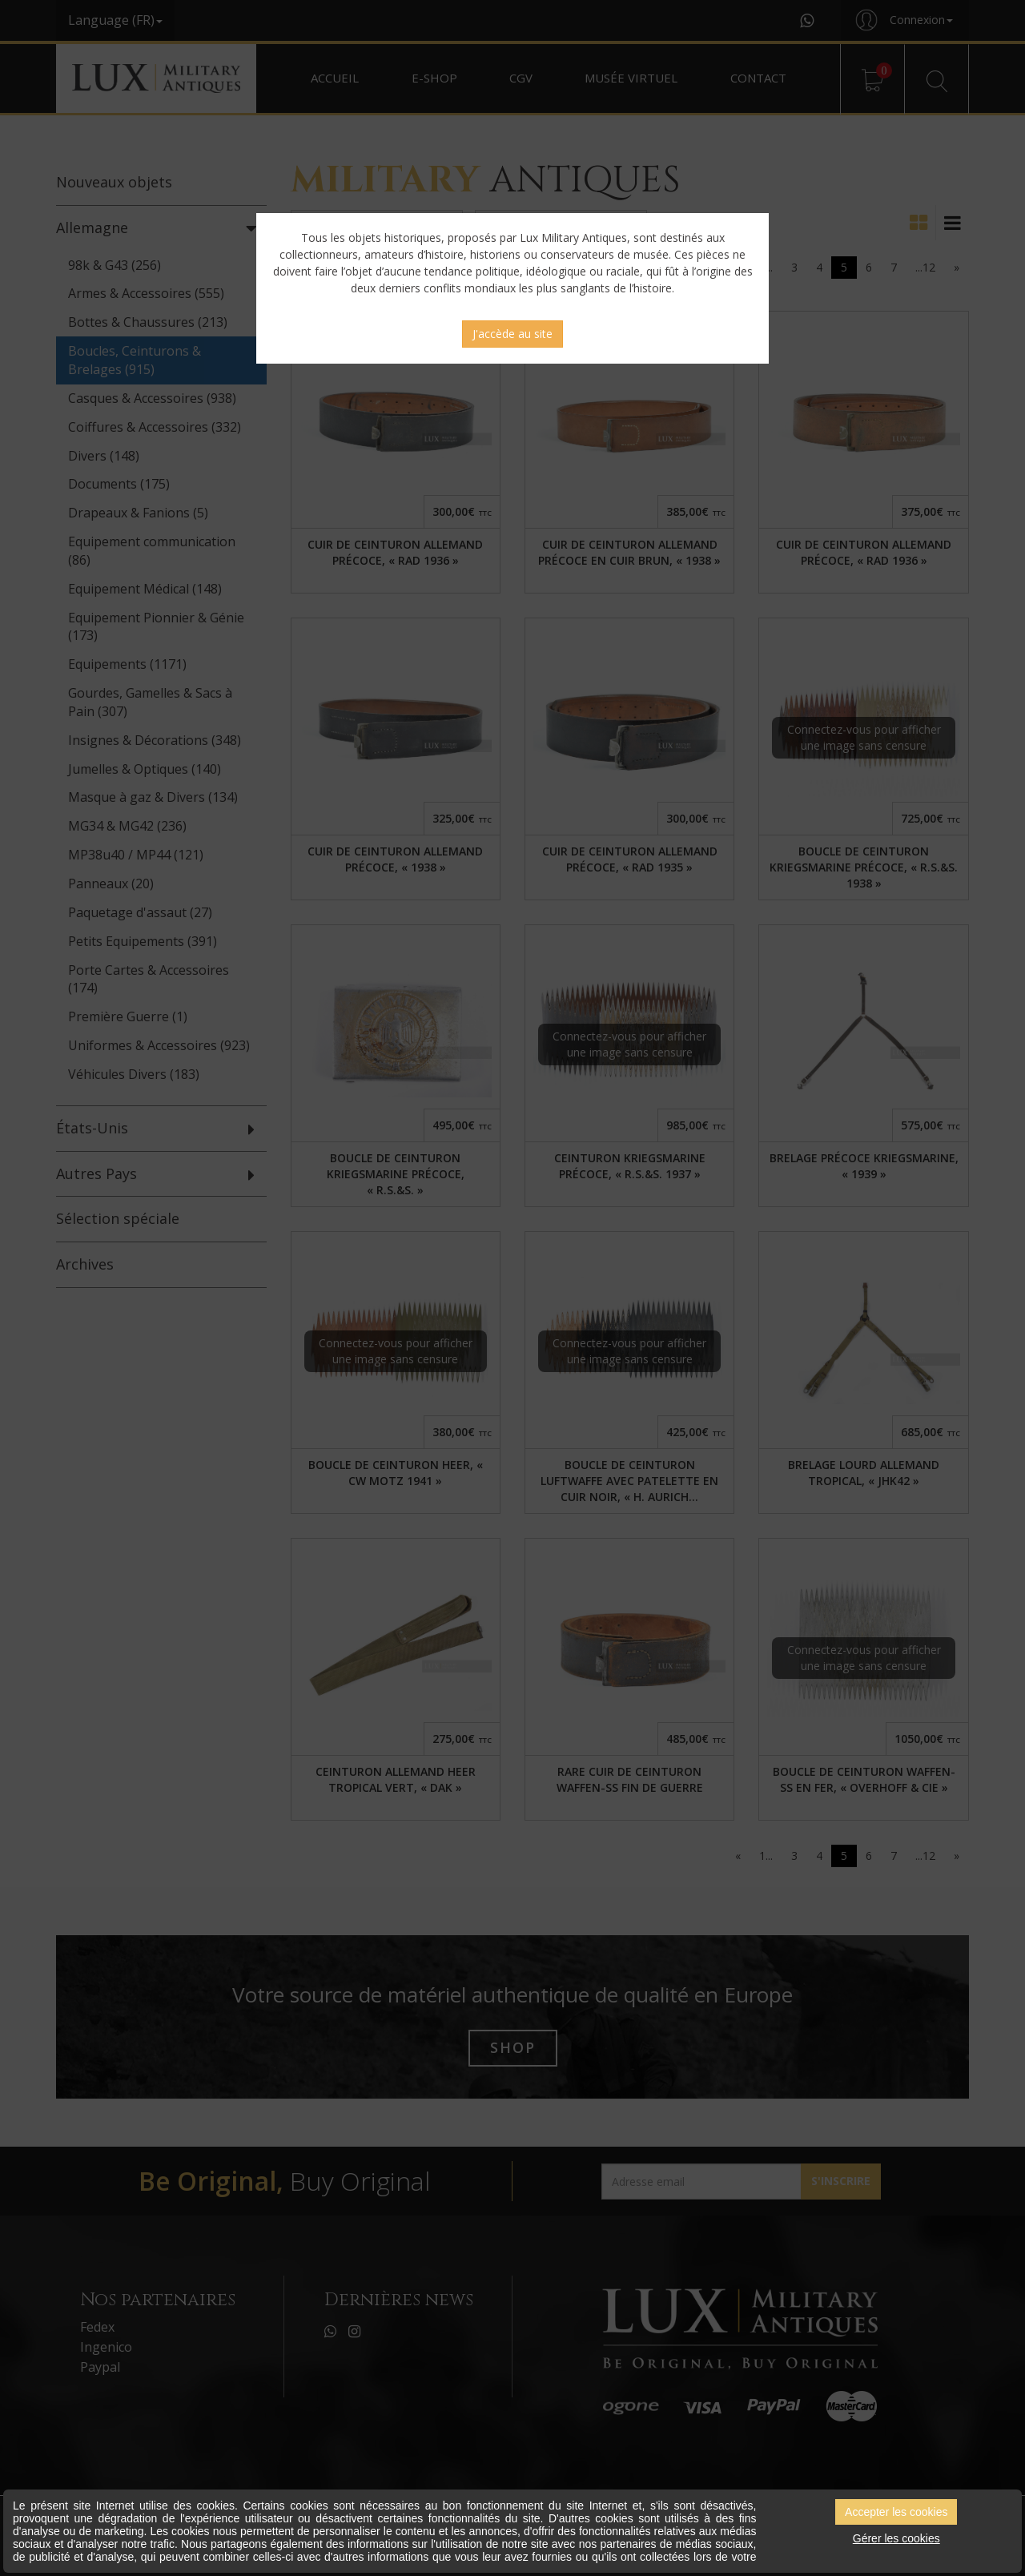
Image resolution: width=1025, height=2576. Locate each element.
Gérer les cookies (896, 2538)
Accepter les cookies (896, 2512)
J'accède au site (512, 333)
